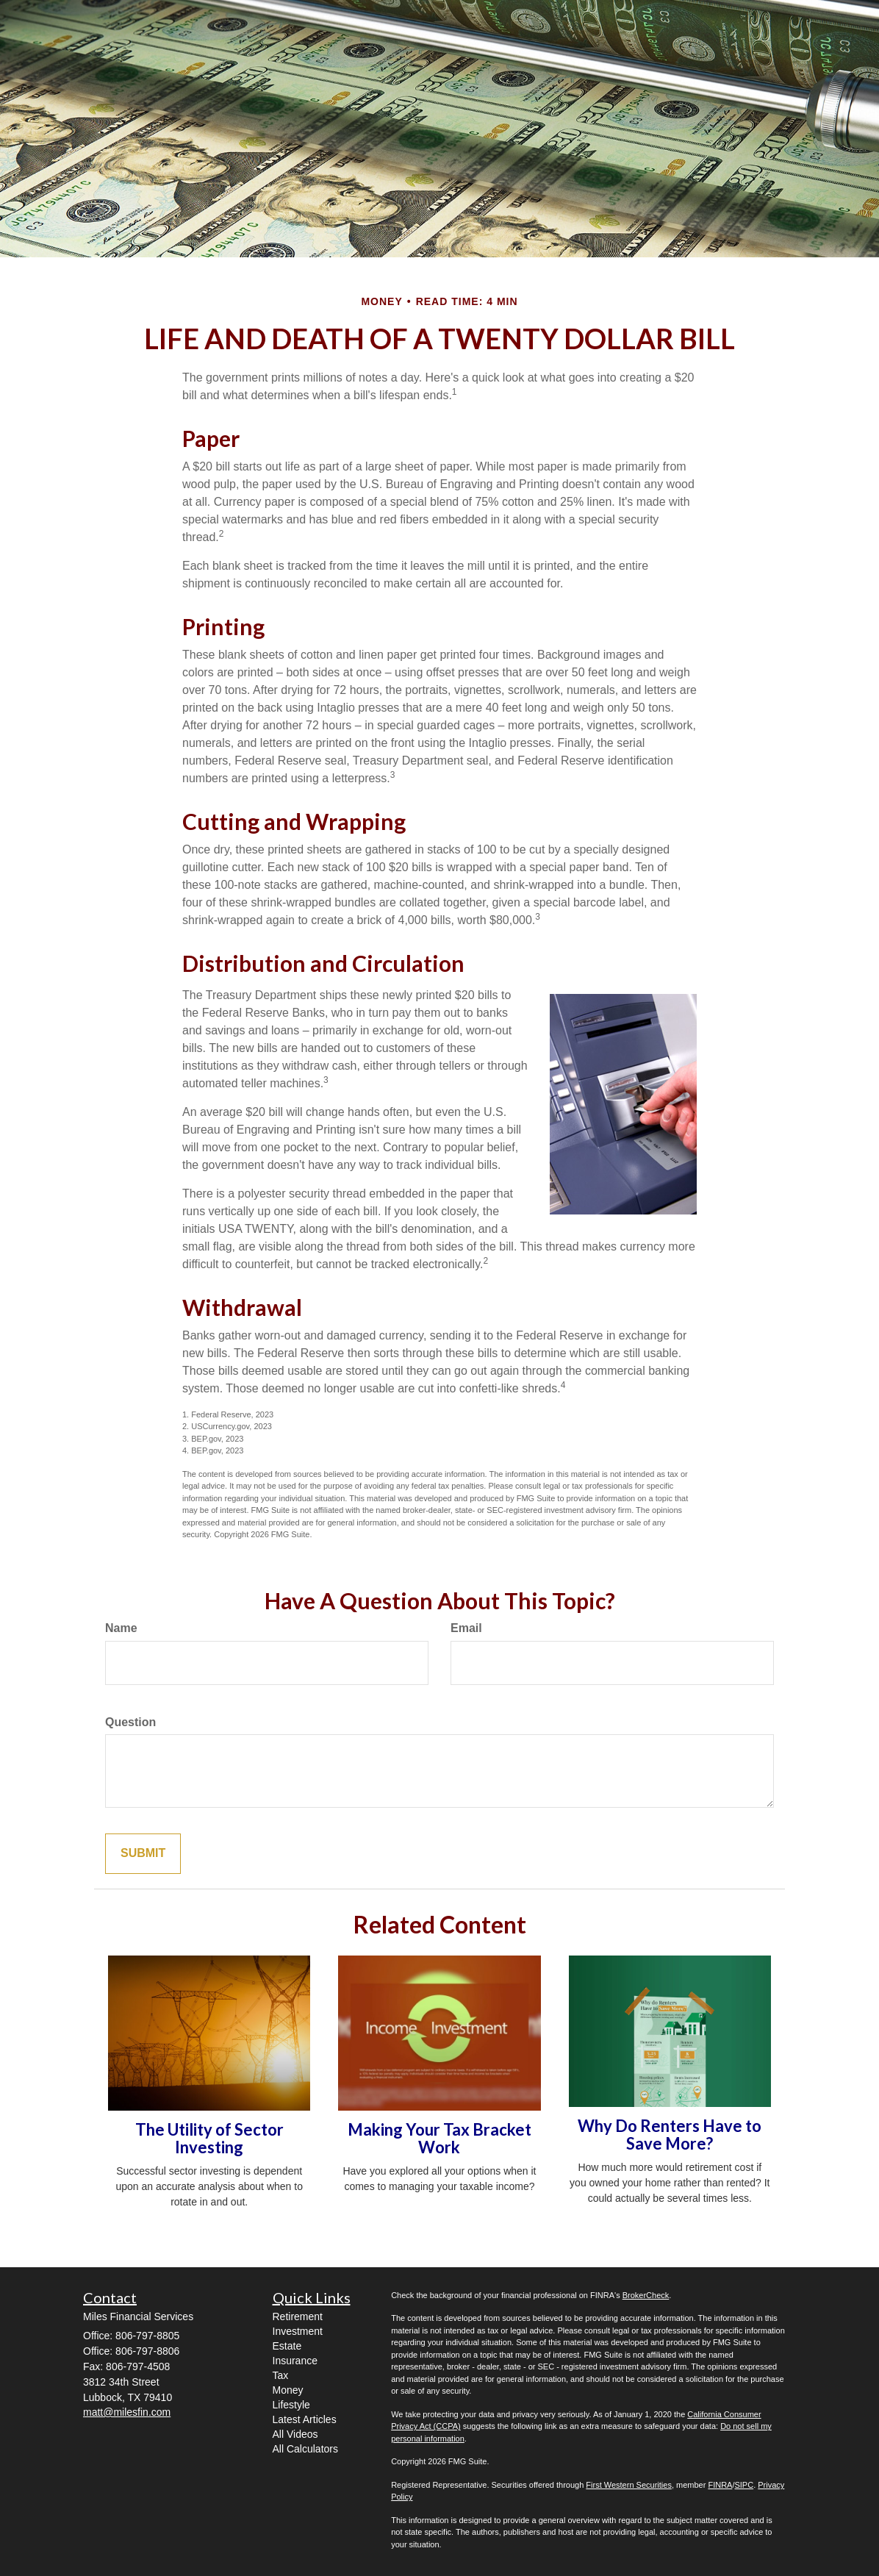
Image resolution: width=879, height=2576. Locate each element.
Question (130, 1722)
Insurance (295, 2360)
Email (466, 1628)
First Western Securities (629, 2484)
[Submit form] (143, 1853)
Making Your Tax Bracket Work (439, 2138)
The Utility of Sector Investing (209, 2138)
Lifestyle (291, 2405)
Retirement (298, 2316)
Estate (287, 2346)
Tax (281, 2375)
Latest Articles (305, 2419)
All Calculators (305, 2449)
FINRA (720, 2484)
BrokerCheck (646, 2295)
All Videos (295, 2434)
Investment (298, 2331)
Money (288, 2390)
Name (121, 1628)
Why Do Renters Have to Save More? (669, 2134)
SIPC (743, 2484)
